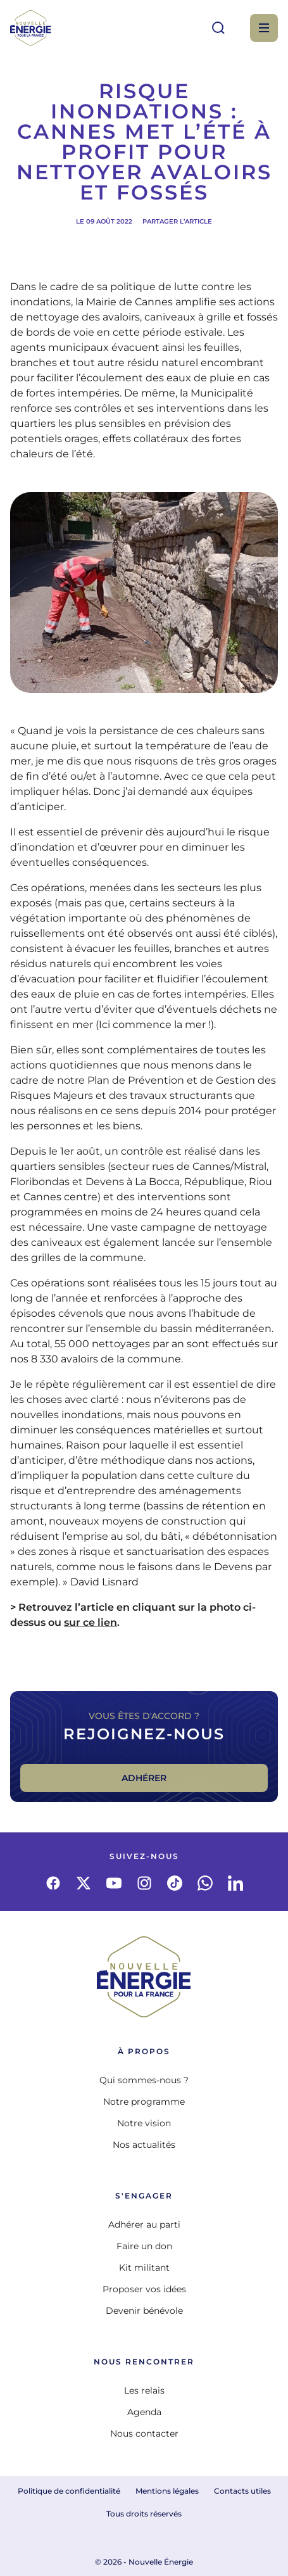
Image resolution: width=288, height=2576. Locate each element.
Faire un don (144, 2246)
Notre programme (144, 2101)
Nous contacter (144, 2433)
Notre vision (144, 2123)
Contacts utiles (242, 2491)
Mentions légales (167, 2491)
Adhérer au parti (144, 2224)
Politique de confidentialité (69, 2491)
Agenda (144, 2412)
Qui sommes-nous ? (144, 2080)
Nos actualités (144, 2144)
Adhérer (144, 1778)
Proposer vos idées (144, 2289)
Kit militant (144, 2267)
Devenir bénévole (144, 2310)
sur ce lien (90, 1622)
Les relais (144, 2390)
